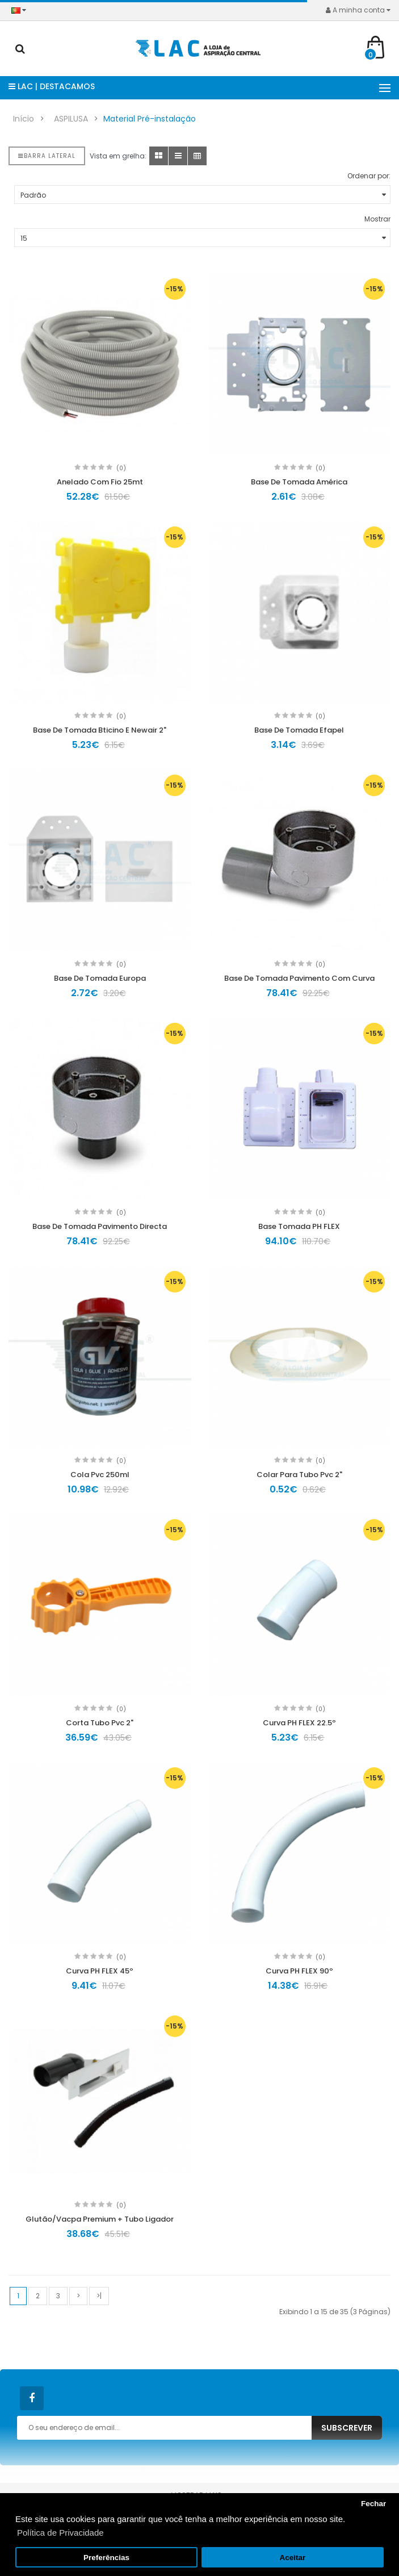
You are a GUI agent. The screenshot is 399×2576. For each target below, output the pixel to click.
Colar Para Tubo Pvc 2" (299, 1474)
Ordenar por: (368, 176)
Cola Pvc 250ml (99, 1474)
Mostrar (377, 219)
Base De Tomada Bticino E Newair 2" (99, 730)
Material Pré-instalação (149, 118)
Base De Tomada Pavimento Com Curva (299, 978)
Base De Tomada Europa (100, 978)
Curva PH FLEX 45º (99, 1971)
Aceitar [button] (293, 2557)
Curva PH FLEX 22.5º (299, 1722)
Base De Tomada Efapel (299, 730)
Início (23, 118)
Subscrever (346, 2427)
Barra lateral (46, 156)
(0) (121, 468)
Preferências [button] (106, 2557)
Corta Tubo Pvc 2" (99, 1722)
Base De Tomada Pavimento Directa (99, 1226)
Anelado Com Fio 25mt (100, 481)
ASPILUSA (71, 118)
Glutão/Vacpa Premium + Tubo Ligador (100, 2219)
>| (99, 2296)
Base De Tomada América (299, 481)
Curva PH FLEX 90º (299, 1971)
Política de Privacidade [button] (60, 2532)
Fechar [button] (373, 2503)
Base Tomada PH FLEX (299, 1226)
